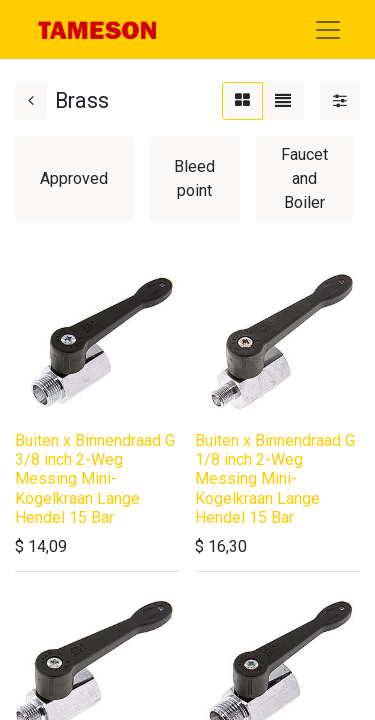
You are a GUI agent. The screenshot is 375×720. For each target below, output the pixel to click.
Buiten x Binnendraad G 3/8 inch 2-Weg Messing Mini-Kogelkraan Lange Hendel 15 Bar (95, 479)
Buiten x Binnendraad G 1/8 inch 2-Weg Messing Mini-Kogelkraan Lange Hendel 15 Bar (275, 479)
